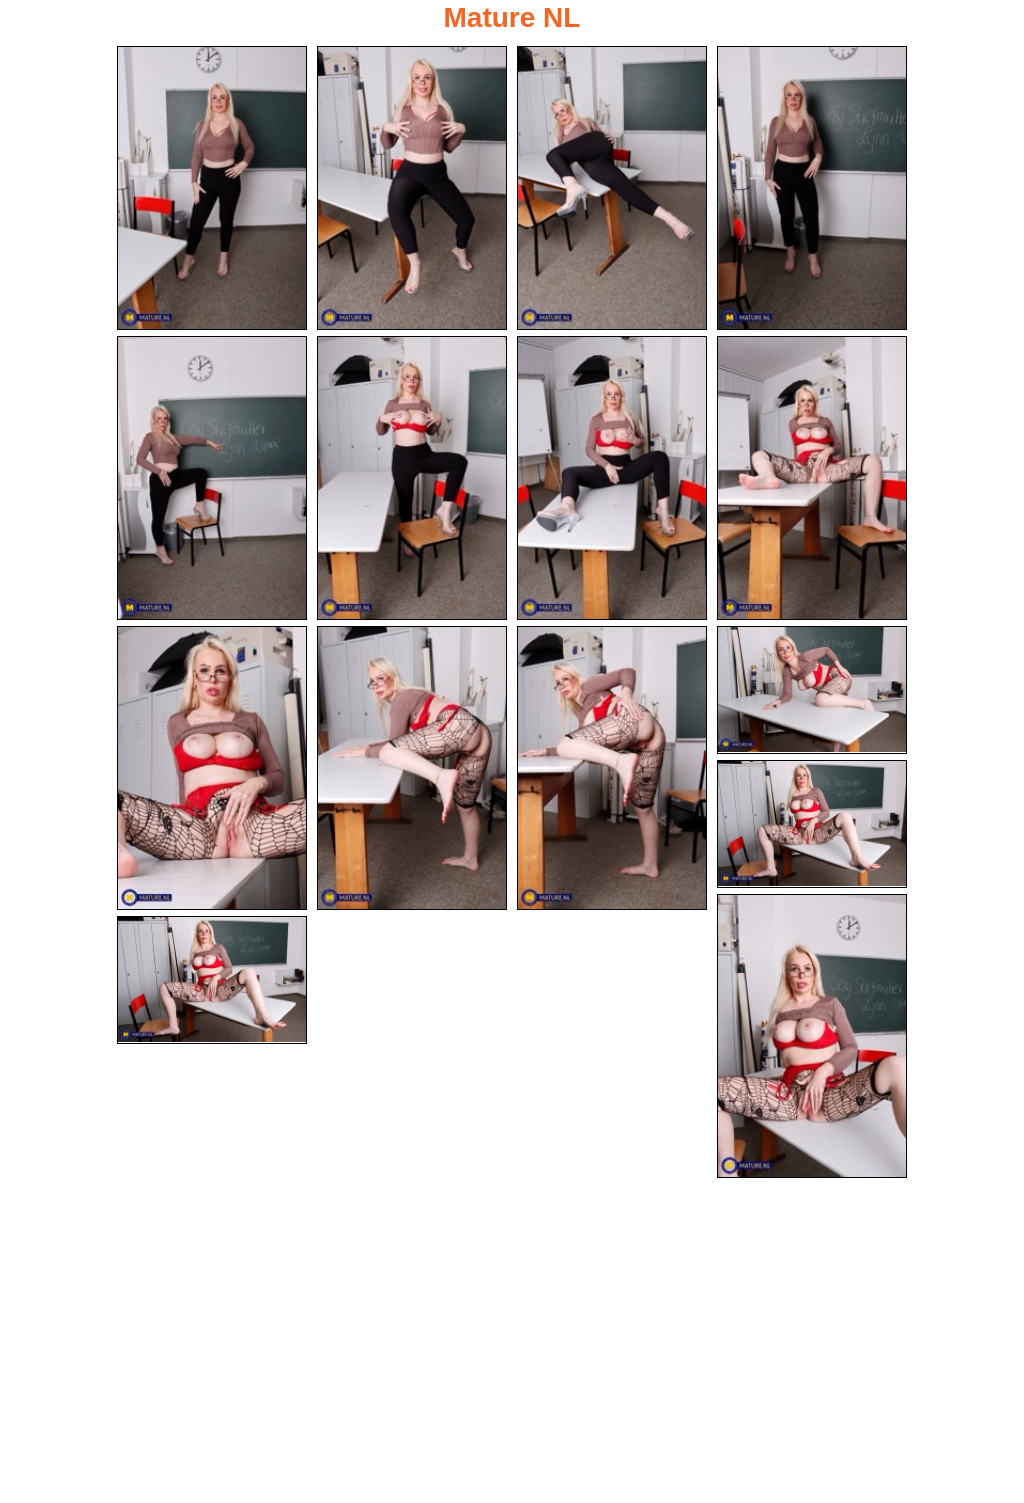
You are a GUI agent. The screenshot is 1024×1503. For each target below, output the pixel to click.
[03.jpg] (612, 188)
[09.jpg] (212, 770)
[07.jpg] (612, 479)
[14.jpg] (812, 1038)
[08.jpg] (812, 479)
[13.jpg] (812, 826)
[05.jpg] (212, 479)
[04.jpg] (812, 188)
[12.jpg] (812, 692)
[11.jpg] (612, 770)
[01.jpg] (212, 188)
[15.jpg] (212, 983)
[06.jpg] (412, 479)
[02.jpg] (412, 188)
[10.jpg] (412, 770)
